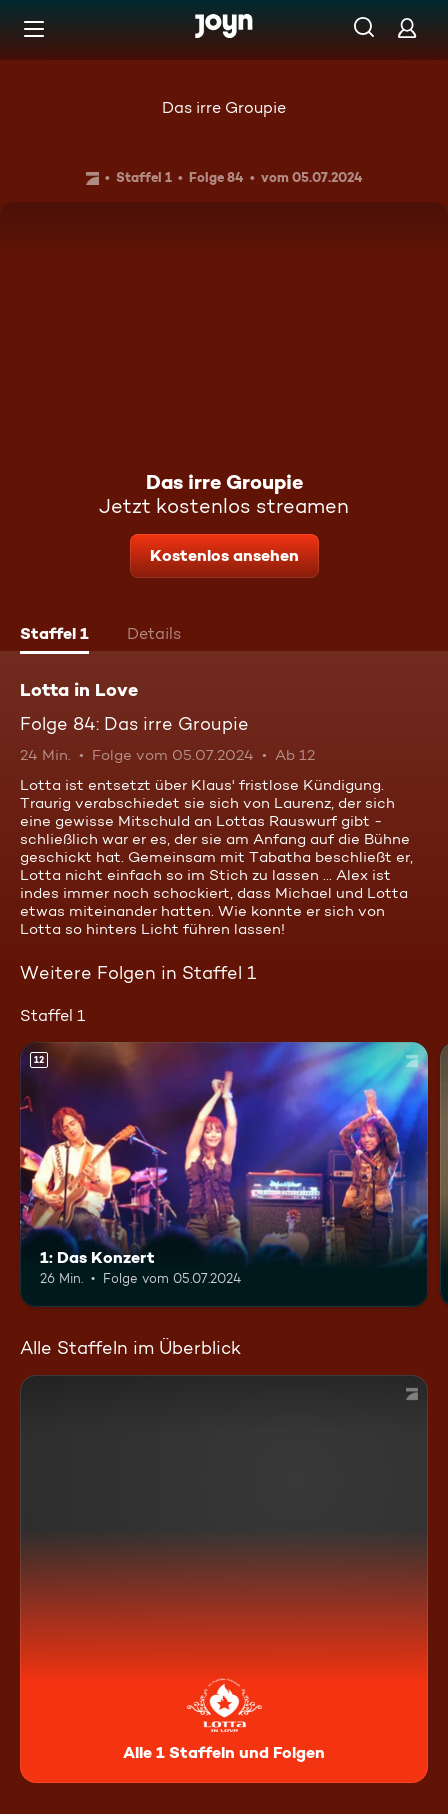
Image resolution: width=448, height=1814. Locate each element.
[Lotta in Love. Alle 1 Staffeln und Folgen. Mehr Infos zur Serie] (224, 1579)
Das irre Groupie (224, 107)
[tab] (54, 636)
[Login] (407, 27)
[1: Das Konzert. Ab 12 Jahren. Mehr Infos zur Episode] (224, 1174)
